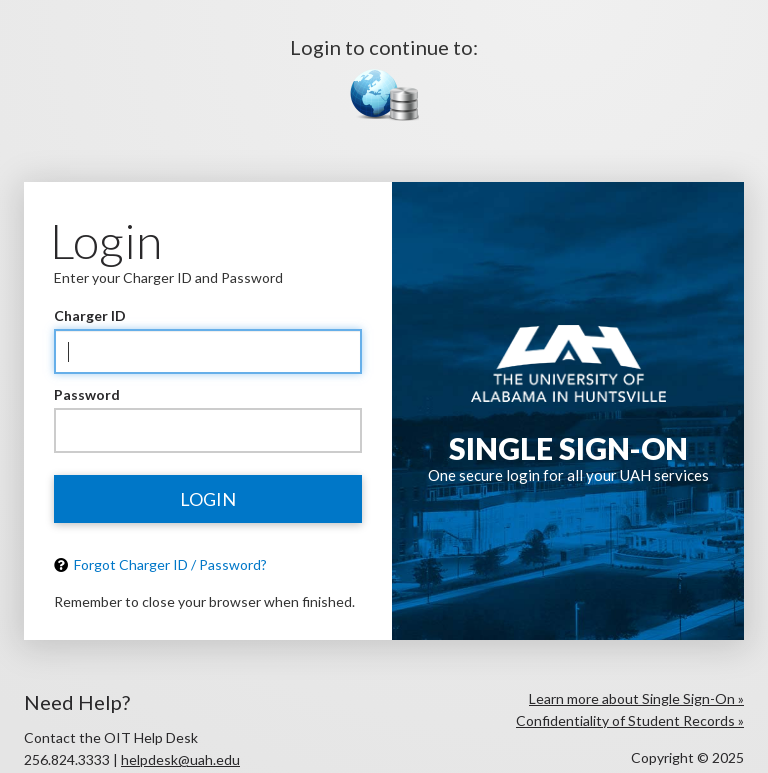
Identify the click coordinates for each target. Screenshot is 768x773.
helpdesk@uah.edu (180, 759)
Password (87, 394)
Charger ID (90, 315)
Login (208, 499)
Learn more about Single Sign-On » (636, 698)
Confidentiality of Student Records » (630, 720)
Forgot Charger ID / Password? (160, 564)
